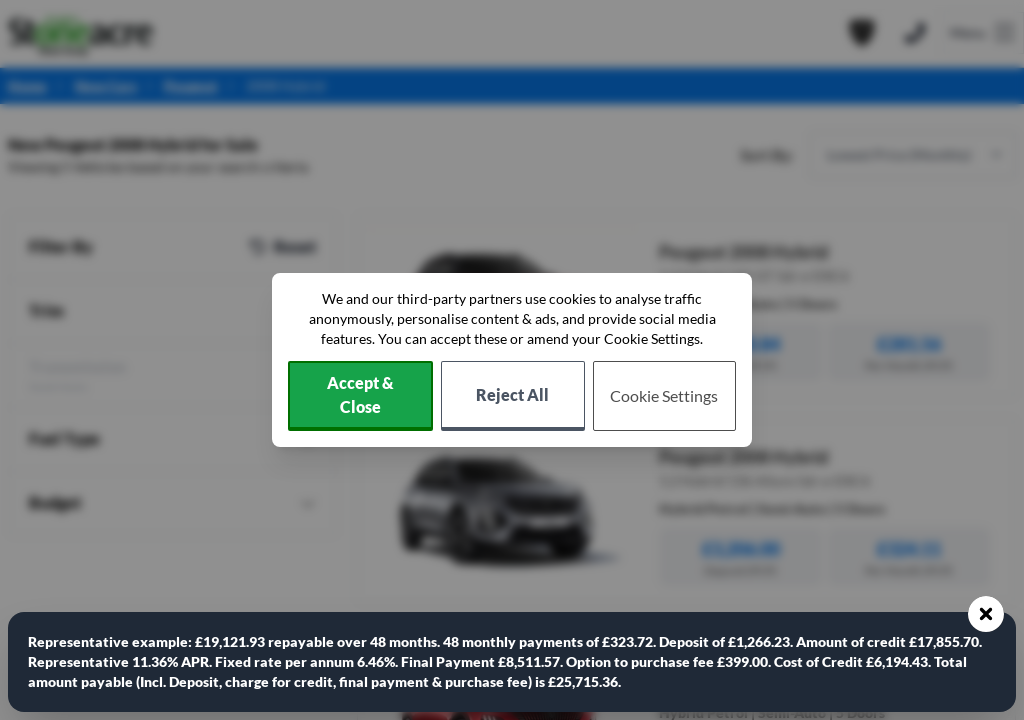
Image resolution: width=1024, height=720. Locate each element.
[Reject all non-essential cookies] (513, 396)
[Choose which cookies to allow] (665, 396)
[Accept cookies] (360, 396)
